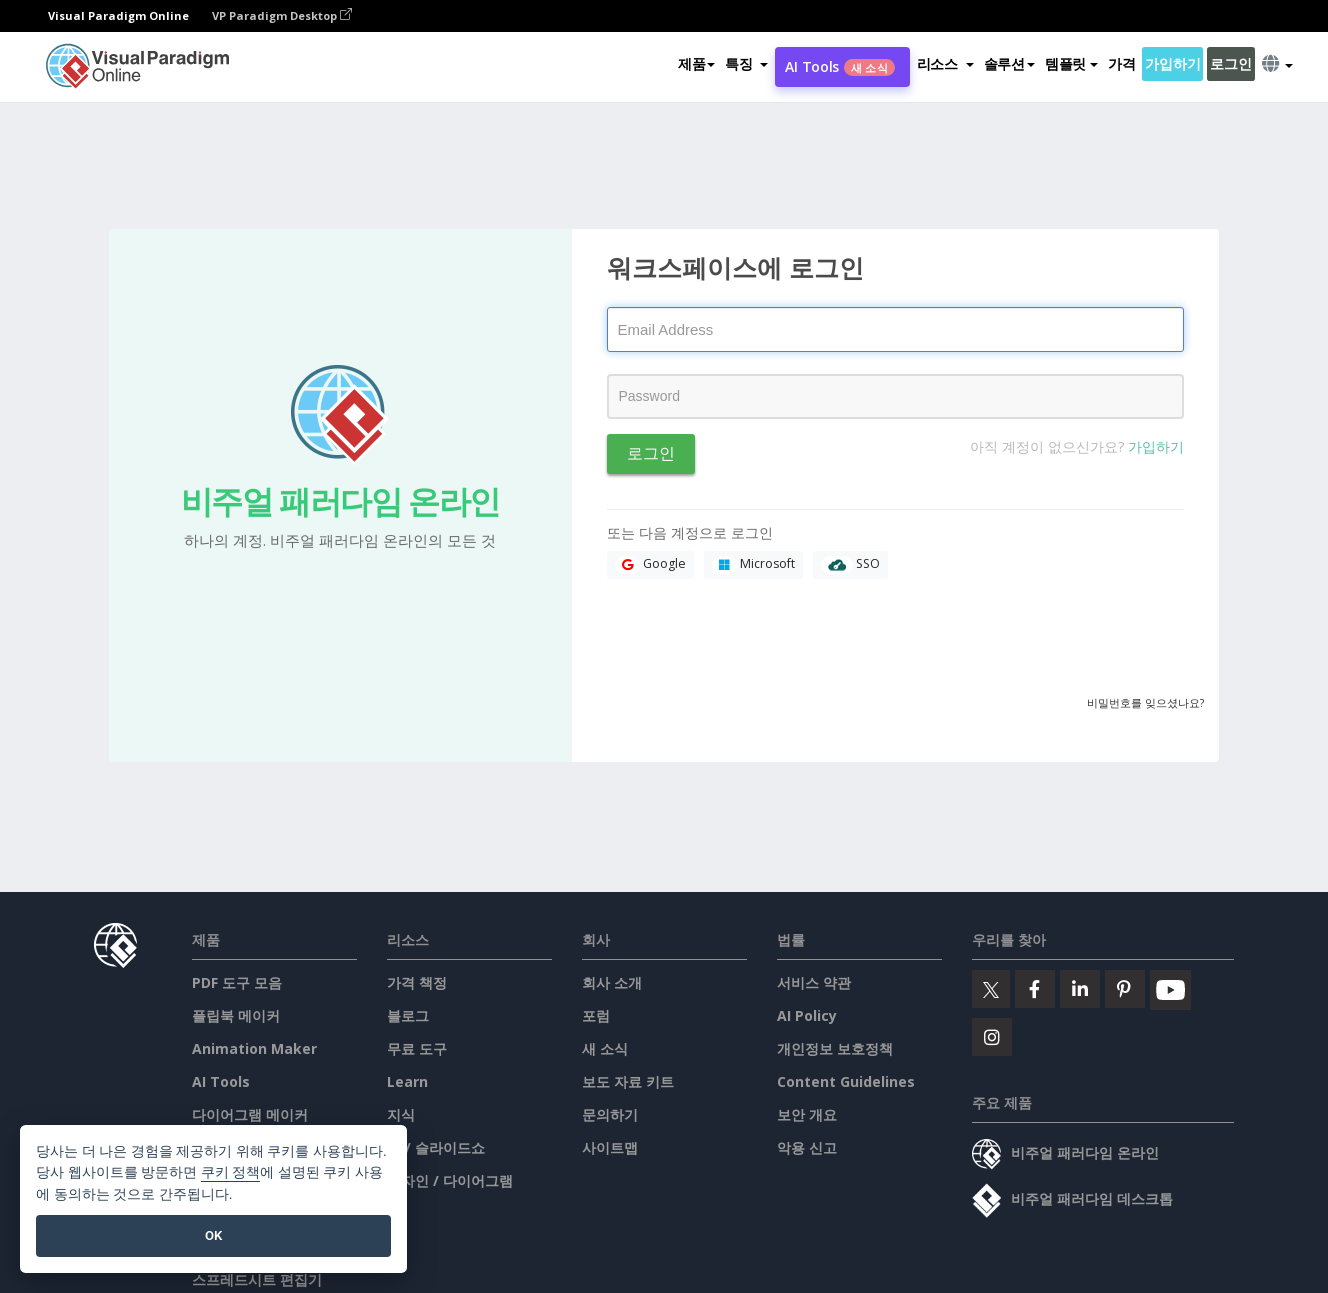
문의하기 (610, 1114)
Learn (407, 1081)
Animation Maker (254, 1048)
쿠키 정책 (231, 1172)
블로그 (408, 1015)
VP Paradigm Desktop (282, 15)
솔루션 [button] (1009, 63)
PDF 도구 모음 (237, 982)
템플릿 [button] (1071, 63)
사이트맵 (610, 1147)
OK (213, 1235)
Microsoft (753, 564)
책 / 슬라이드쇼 (436, 1147)
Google (650, 564)
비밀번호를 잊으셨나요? (1145, 702)
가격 (1121, 63)
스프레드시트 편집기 (257, 1279)
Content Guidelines (846, 1081)
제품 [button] (696, 63)
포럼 (596, 1015)
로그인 (1230, 63)
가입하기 (1172, 63)
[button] (746, 64)
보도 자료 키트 (628, 1081)
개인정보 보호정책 (835, 1048)
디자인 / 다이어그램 (450, 1180)
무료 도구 (417, 1048)
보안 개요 (807, 1114)
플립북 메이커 (236, 1015)
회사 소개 (612, 982)
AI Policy (807, 1015)
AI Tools (839, 66)
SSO (850, 564)
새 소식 (605, 1048)
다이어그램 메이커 (250, 1114)
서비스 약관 (814, 982)
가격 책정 (417, 982)
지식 (401, 1114)
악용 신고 (807, 1147)
